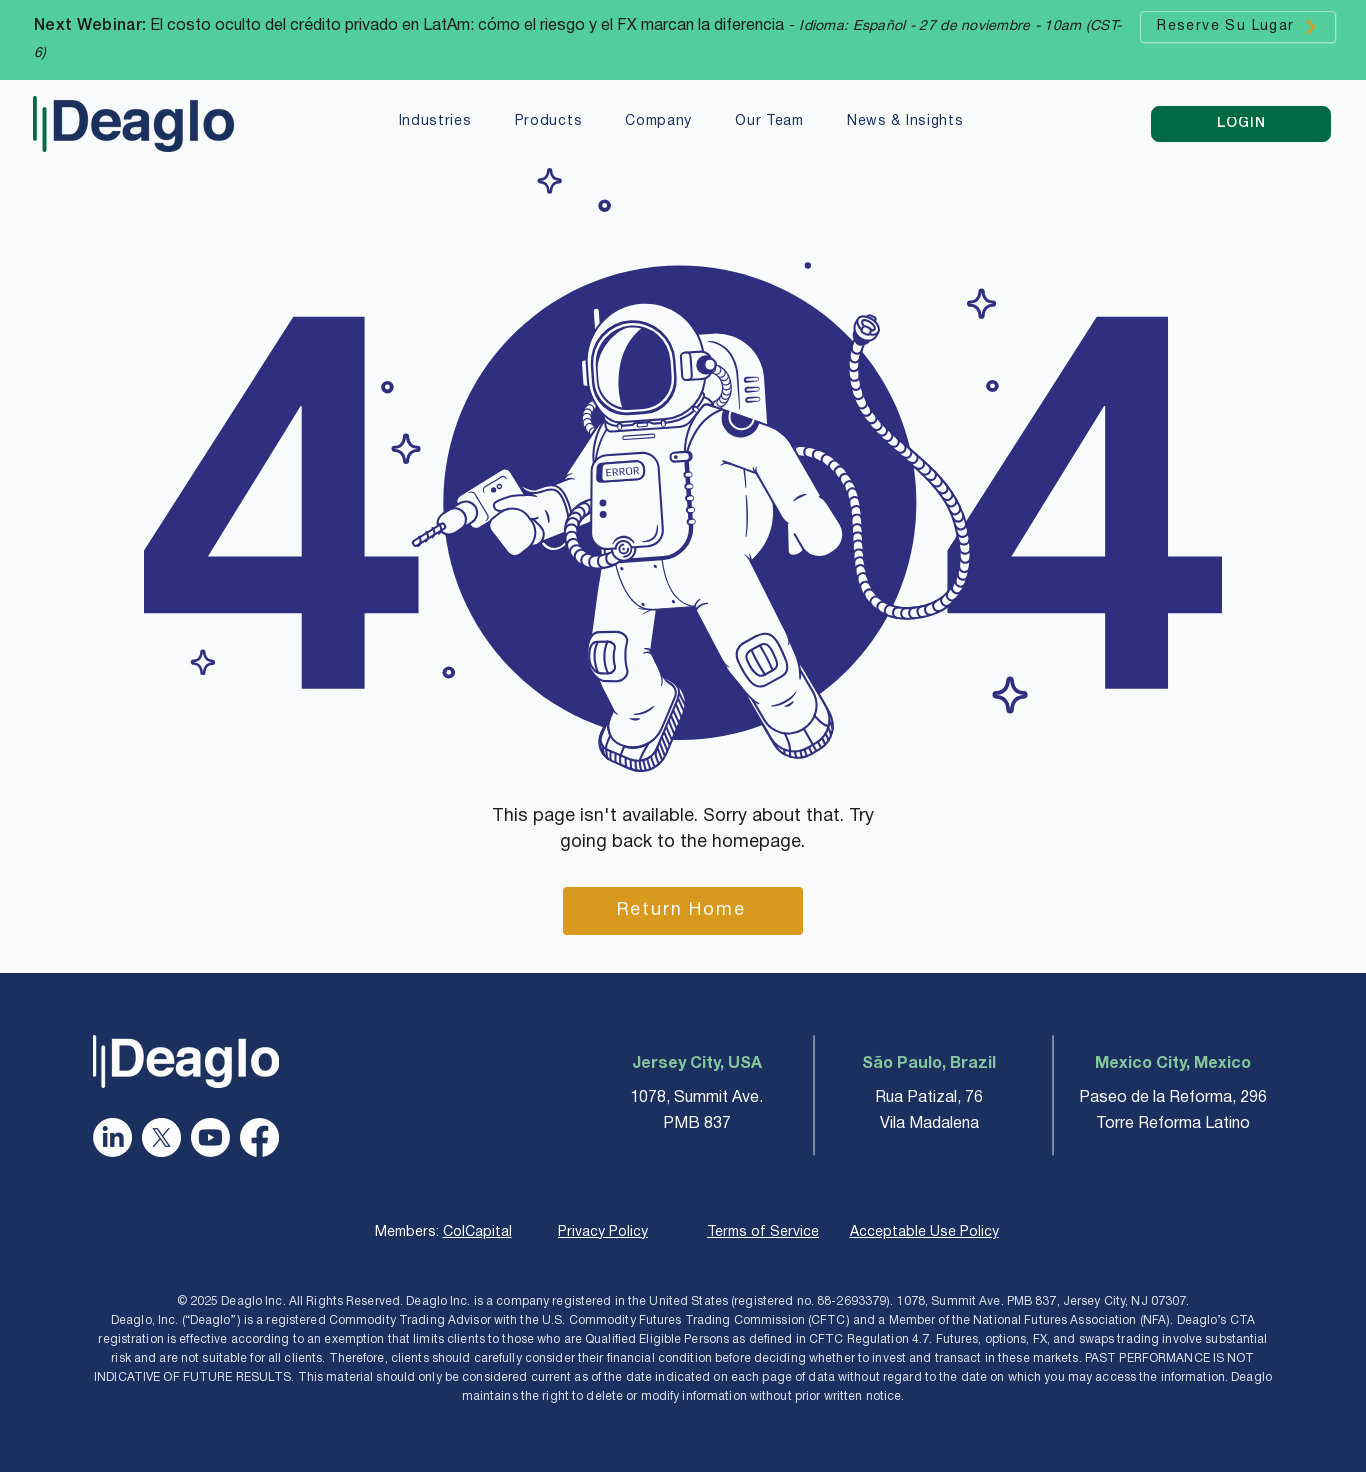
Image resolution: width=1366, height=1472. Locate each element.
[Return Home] (683, 911)
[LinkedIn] (112, 1137)
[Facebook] (259, 1137)
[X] (161, 1137)
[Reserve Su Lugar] (1238, 27)
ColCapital (477, 1232)
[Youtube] (210, 1137)
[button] (435, 123)
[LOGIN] (1241, 124)
